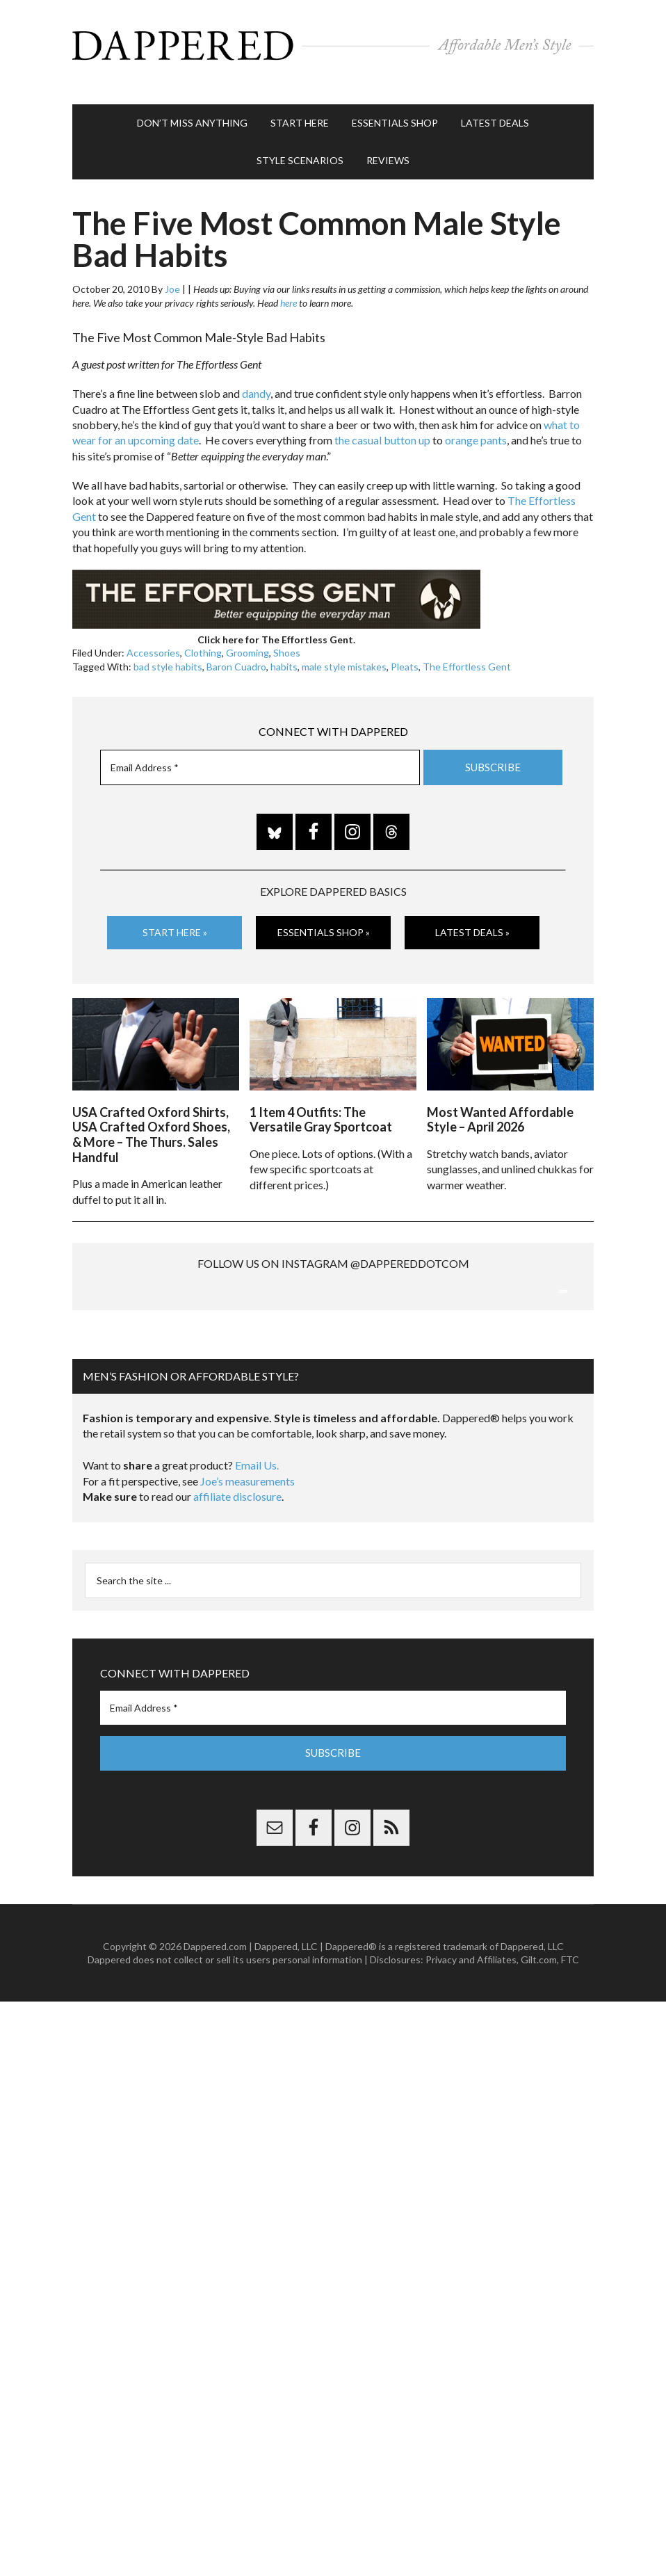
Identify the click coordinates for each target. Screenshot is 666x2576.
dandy (256, 379)
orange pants (476, 426)
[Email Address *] (260, 753)
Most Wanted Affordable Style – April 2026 (500, 1101)
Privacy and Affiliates (471, 2089)
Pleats (405, 653)
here (288, 289)
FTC (570, 2089)
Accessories (153, 639)
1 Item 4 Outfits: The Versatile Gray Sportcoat (321, 1101)
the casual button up (382, 426)
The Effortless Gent (467, 653)
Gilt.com (539, 2089)
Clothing (203, 639)
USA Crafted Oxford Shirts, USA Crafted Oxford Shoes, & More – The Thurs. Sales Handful (151, 1116)
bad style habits (167, 653)
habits (284, 653)
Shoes (286, 639)
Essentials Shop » (323, 918)
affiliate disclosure (237, 1627)
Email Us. (257, 1595)
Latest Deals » (472, 918)
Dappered (333, 45)
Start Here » (175, 918)
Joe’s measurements (247, 1611)
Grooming (247, 639)
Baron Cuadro (236, 653)
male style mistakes (344, 653)
